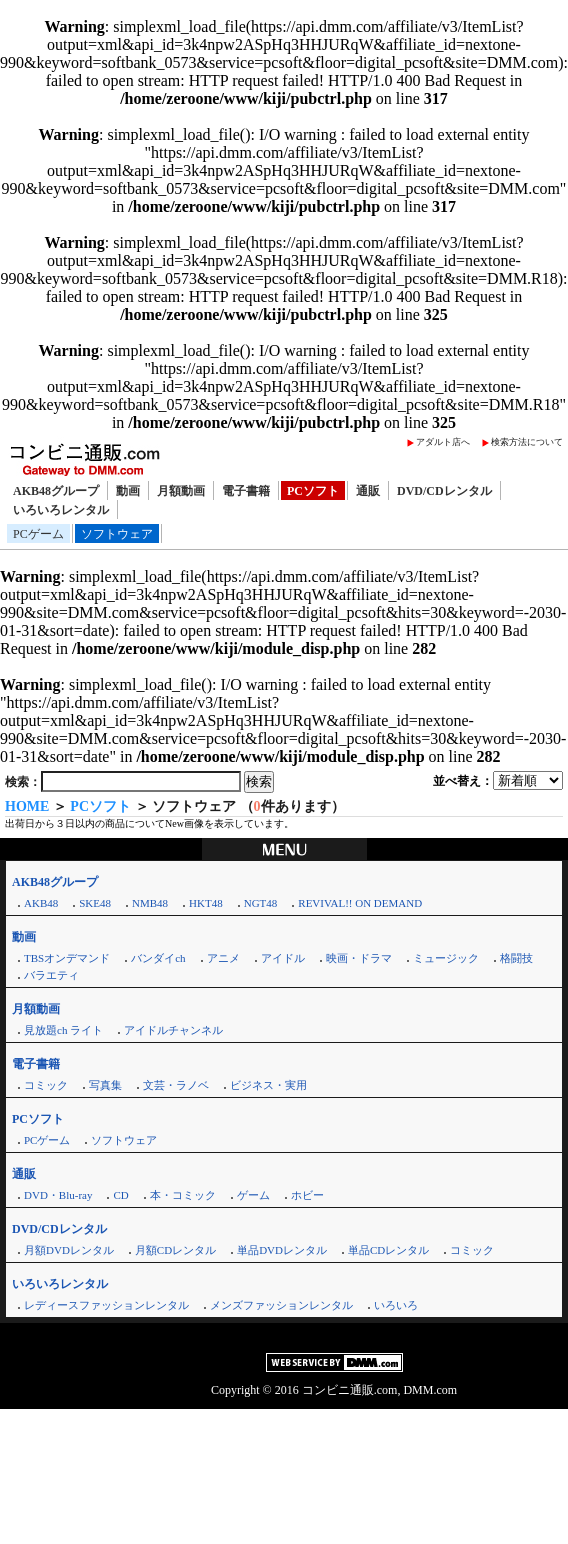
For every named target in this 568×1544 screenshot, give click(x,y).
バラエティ (51, 975)
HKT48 (206, 903)
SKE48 (95, 903)
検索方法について (527, 442)
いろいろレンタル (61, 510)
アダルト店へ (443, 442)
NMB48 (150, 903)
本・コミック (183, 1195)
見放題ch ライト (63, 1030)
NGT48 (261, 903)
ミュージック (446, 958)
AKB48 (41, 903)
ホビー (307, 1195)
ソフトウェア (117, 534)
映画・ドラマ (359, 958)
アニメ (223, 958)
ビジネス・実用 (268, 1085)
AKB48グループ (56, 491)
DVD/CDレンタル (444, 491)
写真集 (105, 1085)
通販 (368, 491)
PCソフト (313, 491)
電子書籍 (246, 491)
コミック (46, 1085)
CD (120, 1195)
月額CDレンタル (175, 1250)
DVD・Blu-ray (58, 1195)
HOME (27, 806)
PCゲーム (38, 534)
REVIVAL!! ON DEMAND (360, 903)
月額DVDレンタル (69, 1250)
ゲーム (253, 1195)
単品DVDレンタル (282, 1250)
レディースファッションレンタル (106, 1305)
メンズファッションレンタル (281, 1305)
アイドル (283, 958)
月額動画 (181, 491)
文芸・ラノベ (176, 1085)
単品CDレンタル (388, 1250)
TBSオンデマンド (67, 958)
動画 (128, 491)
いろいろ (396, 1305)
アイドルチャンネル (173, 1030)
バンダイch (158, 958)
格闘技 (516, 958)
